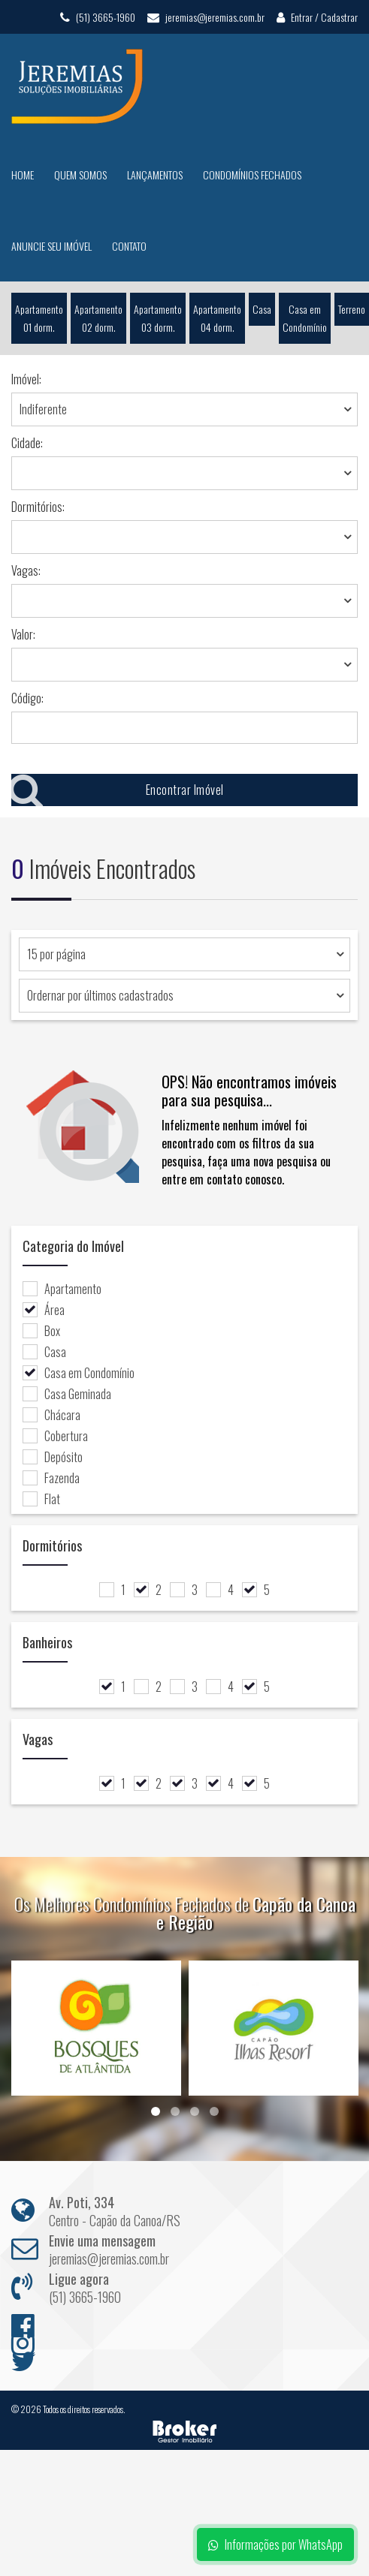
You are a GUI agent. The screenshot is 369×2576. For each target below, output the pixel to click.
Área (44, 1309)
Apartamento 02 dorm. (98, 318)
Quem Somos (80, 174)
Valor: (23, 634)
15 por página (56, 954)
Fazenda (51, 1477)
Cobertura (55, 1435)
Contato (129, 246)
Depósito (53, 1456)
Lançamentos (155, 174)
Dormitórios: (38, 507)
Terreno (351, 309)
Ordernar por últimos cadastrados (100, 995)
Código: (27, 698)
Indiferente (43, 409)
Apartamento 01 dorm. (39, 318)
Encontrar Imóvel (117, 790)
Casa (262, 309)
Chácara (51, 1414)
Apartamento (62, 1288)
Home (22, 174)
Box (41, 1330)
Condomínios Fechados (252, 174)
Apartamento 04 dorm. (217, 318)
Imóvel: (26, 379)
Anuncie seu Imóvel (51, 246)
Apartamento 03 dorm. (158, 318)
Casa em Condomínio (305, 318)
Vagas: (26, 570)
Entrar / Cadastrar (317, 17)
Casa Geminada (67, 1393)
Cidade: (27, 443)
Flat (41, 1498)
